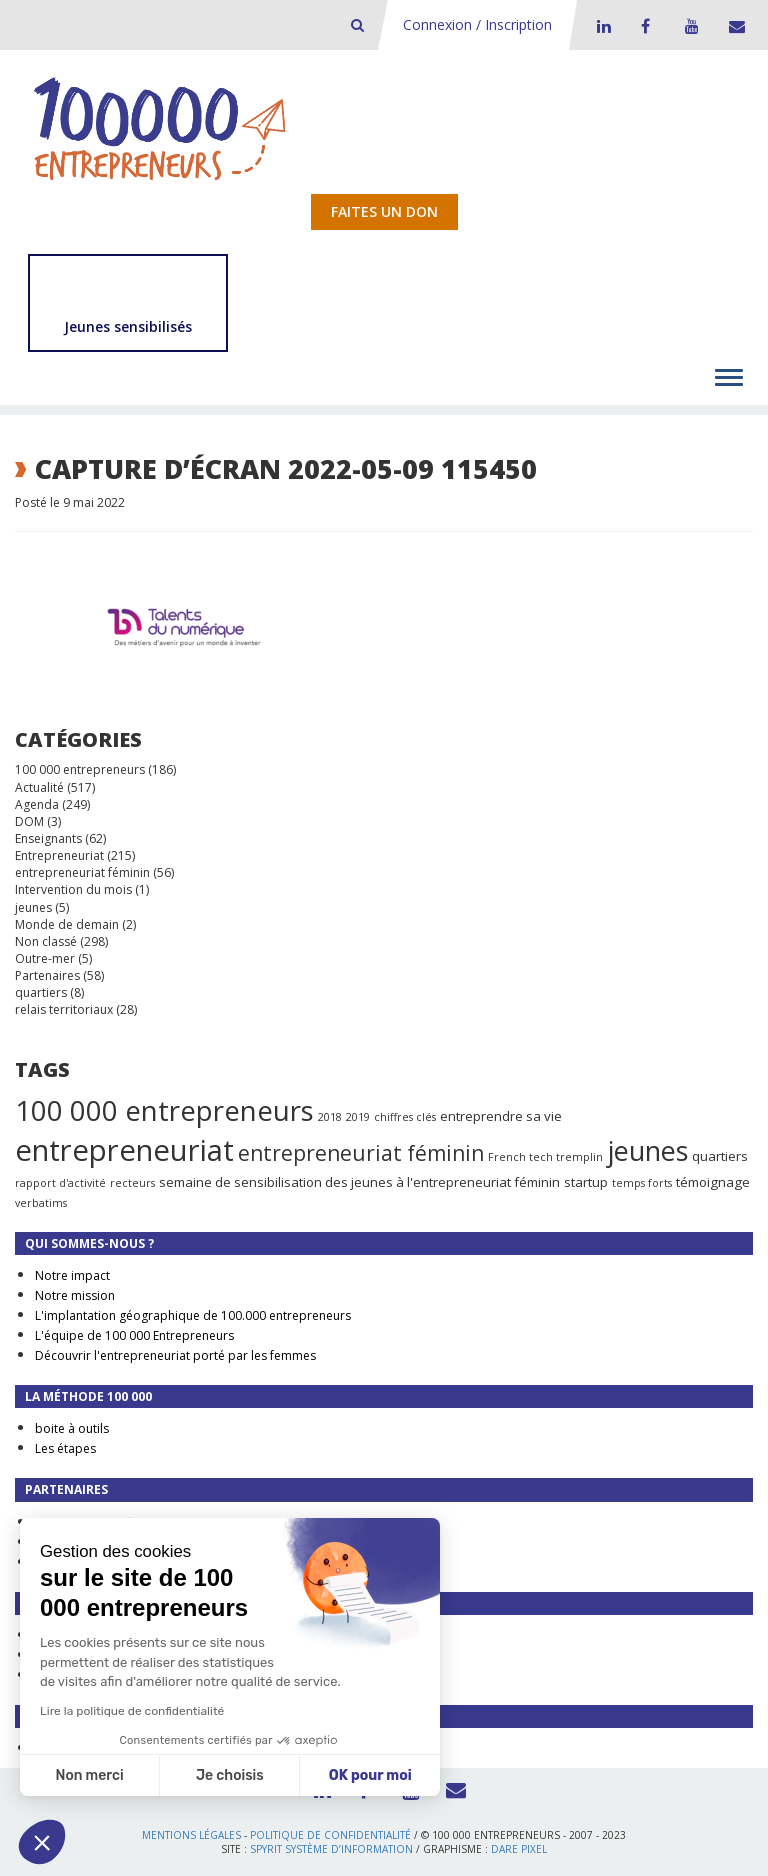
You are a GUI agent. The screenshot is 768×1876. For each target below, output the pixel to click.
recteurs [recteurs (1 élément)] (132, 1183)
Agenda (37, 804)
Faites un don (384, 211)
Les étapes (65, 1448)
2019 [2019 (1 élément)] (358, 1117)
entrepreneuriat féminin (82, 872)
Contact (733, 26)
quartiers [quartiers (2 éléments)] (720, 1156)
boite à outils (72, 1428)
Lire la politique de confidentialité (132, 1711)
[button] (42, 1842)
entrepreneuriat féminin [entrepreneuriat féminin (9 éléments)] (361, 1153)
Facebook (645, 26)
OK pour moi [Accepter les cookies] (370, 1775)
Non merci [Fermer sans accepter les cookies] (89, 1775)
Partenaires (47, 975)
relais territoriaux (64, 1009)
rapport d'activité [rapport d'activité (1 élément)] (60, 1183)
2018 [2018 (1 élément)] (330, 1117)
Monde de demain (67, 924)
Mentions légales (191, 1835)
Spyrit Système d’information (331, 1849)
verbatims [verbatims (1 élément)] (41, 1203)
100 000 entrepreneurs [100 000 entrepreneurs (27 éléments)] (164, 1110)
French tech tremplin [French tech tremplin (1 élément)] (545, 1157)
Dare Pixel (519, 1849)
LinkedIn (601, 26)
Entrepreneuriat (59, 855)
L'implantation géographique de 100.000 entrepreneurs (193, 1315)
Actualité (39, 787)
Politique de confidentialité (330, 1835)
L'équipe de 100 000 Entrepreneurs (134, 1335)
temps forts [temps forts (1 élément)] (642, 1183)
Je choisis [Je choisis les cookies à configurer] (230, 1775)
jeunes (33, 907)
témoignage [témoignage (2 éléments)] (713, 1182)
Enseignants (48, 838)
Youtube (689, 26)
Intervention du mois (73, 889)
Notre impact (72, 1275)
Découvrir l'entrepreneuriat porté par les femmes (175, 1355)
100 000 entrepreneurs (80, 769)
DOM (29, 821)
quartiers (41, 992)
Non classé (46, 941)
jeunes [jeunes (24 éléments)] (647, 1150)
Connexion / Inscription (477, 24)
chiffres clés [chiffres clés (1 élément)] (405, 1117)
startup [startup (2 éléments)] (586, 1182)
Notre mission (75, 1295)
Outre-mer (45, 958)
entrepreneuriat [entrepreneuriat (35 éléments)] (124, 1150)
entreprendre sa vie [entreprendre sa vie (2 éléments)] (501, 1116)
